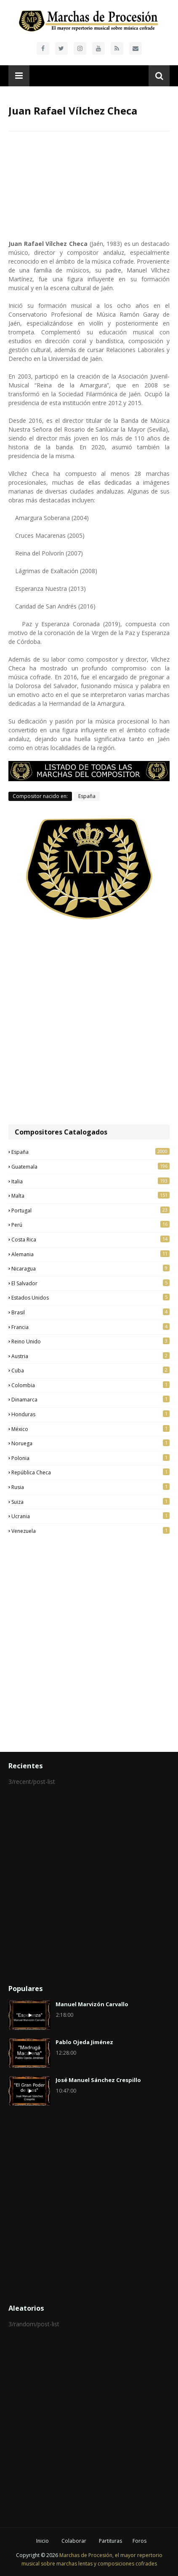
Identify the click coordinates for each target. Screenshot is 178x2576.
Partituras (110, 2540)
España (87, 796)
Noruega (90, 1443)
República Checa (90, 1472)
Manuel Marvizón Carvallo (92, 2004)
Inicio (42, 2540)
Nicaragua (90, 1268)
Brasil (90, 1312)
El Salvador (90, 1283)
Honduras (90, 1414)
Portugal (90, 1210)
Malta (90, 1195)
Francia (90, 1327)
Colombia (90, 1385)
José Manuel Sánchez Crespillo (98, 2080)
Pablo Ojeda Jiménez (84, 2042)
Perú (90, 1224)
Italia (90, 1181)
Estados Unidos (90, 1297)
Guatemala (90, 1166)
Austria (90, 1356)
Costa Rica (90, 1239)
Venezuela (90, 1531)
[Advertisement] (89, 1023)
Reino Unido (90, 1341)
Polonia (90, 1458)
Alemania (90, 1254)
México (90, 1429)
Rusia (90, 1487)
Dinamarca (90, 1399)
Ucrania (90, 1516)
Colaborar (73, 2540)
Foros (139, 2540)
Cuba (90, 1370)
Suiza (90, 1502)
